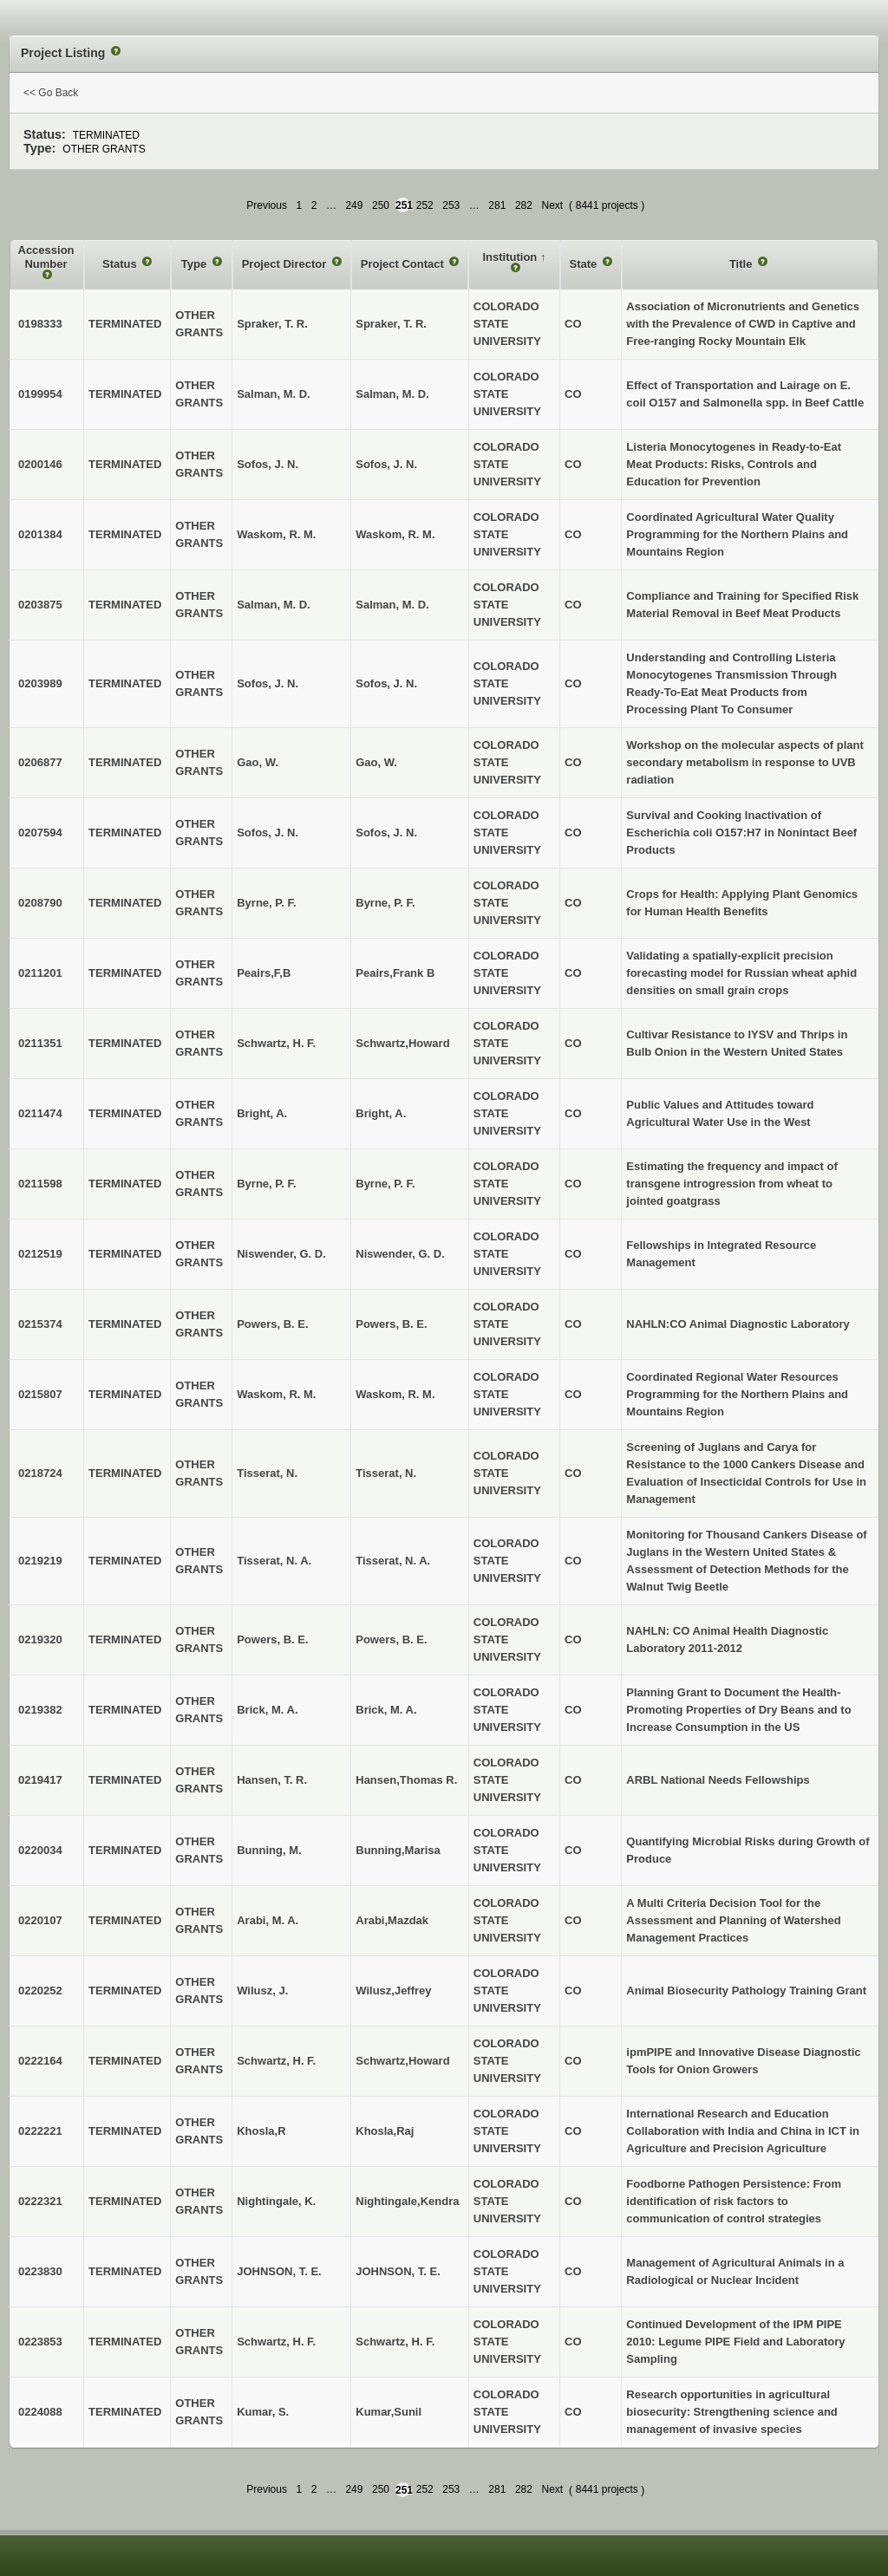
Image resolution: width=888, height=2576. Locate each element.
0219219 (40, 1560)
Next (552, 205)
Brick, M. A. (386, 1709)
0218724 (40, 1473)
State (585, 263)
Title (742, 263)
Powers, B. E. (391, 1323)
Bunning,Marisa (398, 1850)
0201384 (40, 534)
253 (451, 205)
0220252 (40, 1990)
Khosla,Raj (385, 2130)
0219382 (40, 1709)
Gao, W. (376, 762)
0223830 (40, 2271)
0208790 (40, 902)
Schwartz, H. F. (395, 2341)
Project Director (286, 263)
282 (523, 205)
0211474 (40, 1113)
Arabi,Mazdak (392, 1920)
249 (353, 205)
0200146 (40, 464)
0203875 (40, 604)
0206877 (40, 762)
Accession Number (46, 257)
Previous (266, 205)
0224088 (40, 2411)
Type (195, 263)
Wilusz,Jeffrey (393, 1990)
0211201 (40, 972)
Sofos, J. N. (386, 464)
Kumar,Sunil (388, 2411)
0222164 (40, 2060)
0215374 (40, 1323)
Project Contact (404, 263)
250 (380, 205)
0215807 (40, 1394)
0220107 (40, 1920)
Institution (510, 256)
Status (121, 263)
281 (497, 205)
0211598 (40, 1183)
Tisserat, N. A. (393, 1560)
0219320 (40, 1639)
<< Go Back (50, 93)
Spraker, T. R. (391, 323)
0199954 (40, 393)
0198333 (40, 323)
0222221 (40, 2130)
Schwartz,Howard (402, 1043)
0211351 (40, 1043)
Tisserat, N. (386, 1473)
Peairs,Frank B (395, 972)
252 (425, 205)
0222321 (40, 2201)
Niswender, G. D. (400, 1253)
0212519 (40, 1253)
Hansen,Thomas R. (406, 1779)
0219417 (40, 1779)
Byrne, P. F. (385, 902)
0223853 (40, 2341)
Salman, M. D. (392, 393)
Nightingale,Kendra (407, 2201)
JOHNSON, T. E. (398, 2271)
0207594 (40, 832)
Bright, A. (381, 1113)
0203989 (40, 683)
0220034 (40, 1850)
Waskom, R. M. (395, 534)
